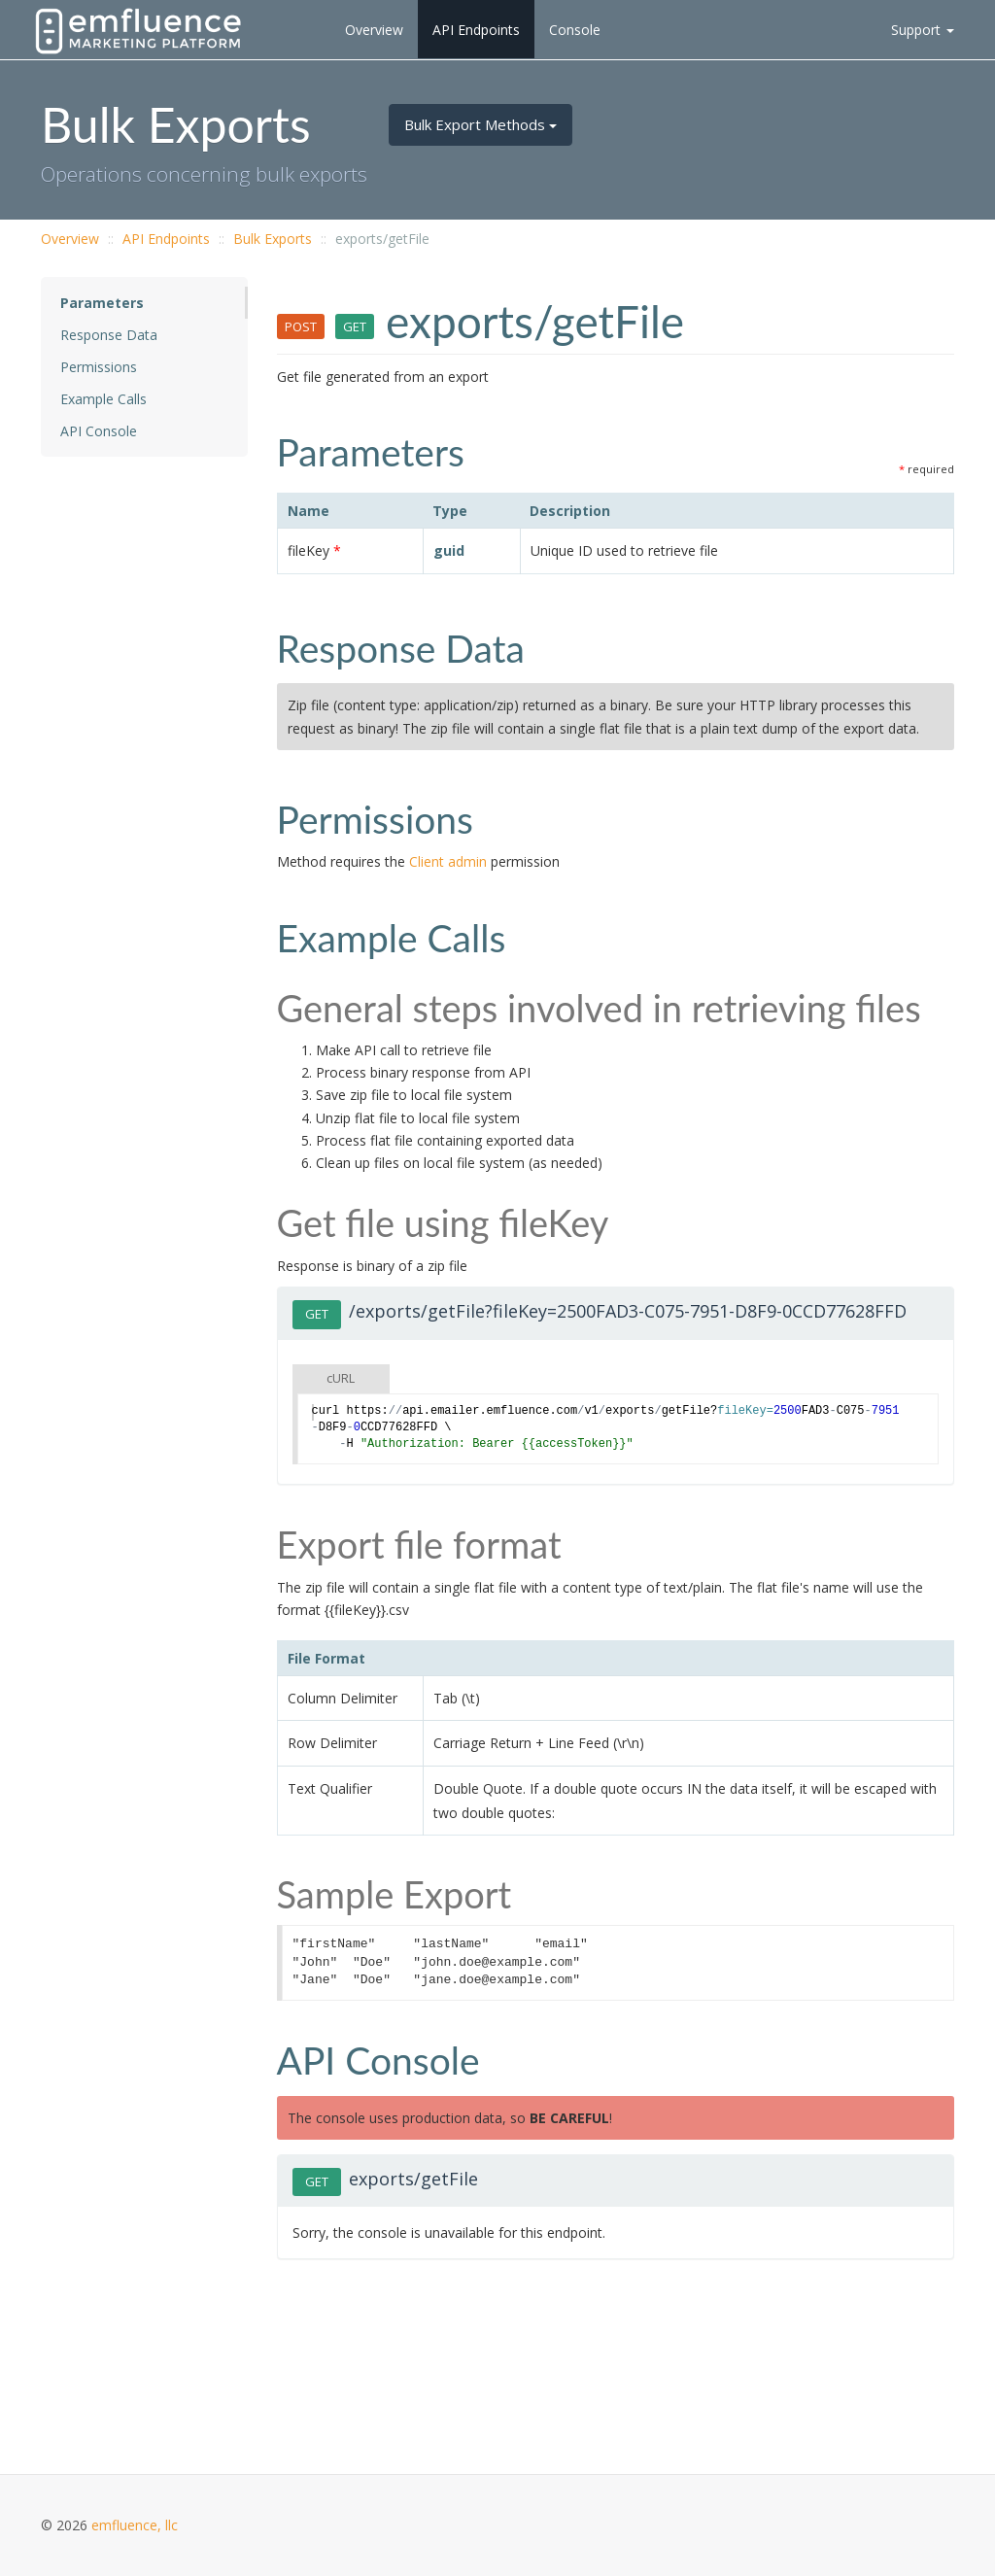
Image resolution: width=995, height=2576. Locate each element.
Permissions (98, 367)
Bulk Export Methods (480, 124)
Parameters (102, 302)
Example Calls (103, 399)
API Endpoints (476, 29)
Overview (374, 29)
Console (574, 29)
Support (922, 29)
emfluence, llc (134, 2525)
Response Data (108, 335)
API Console (98, 431)
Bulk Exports (272, 238)
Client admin (448, 861)
